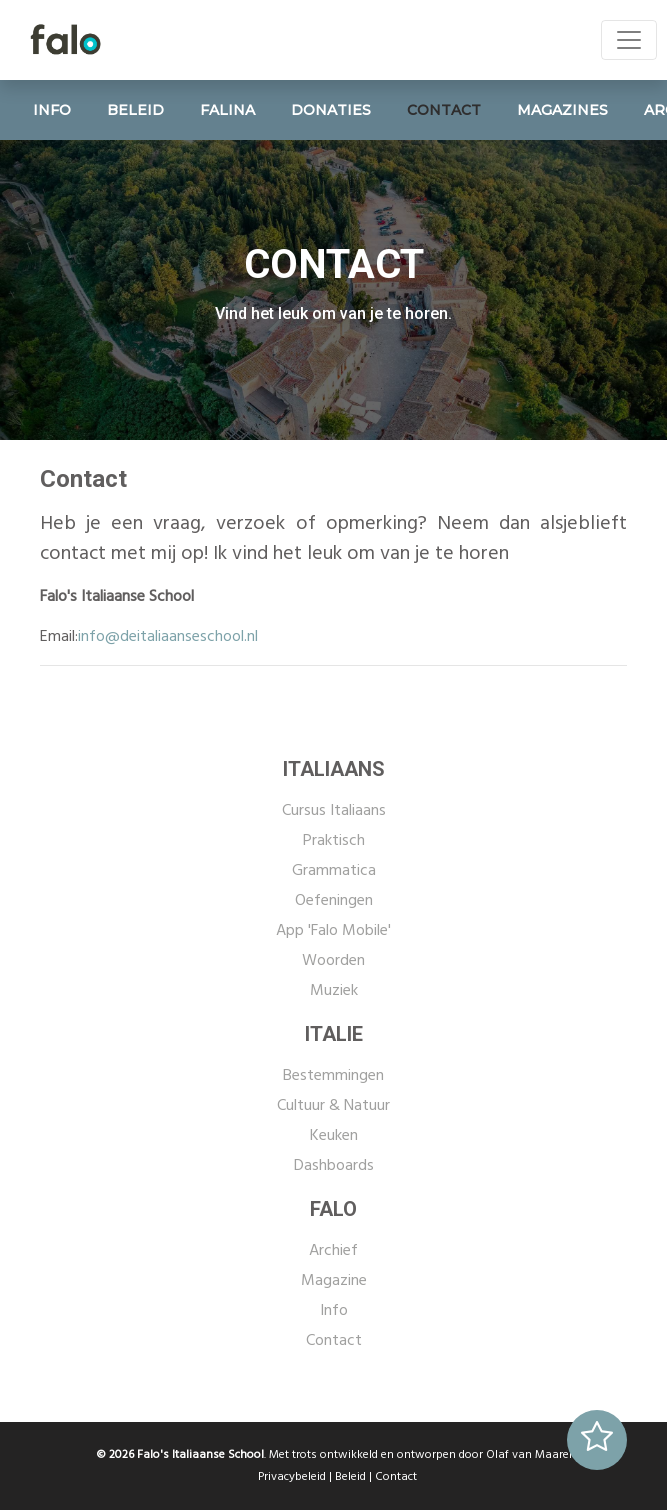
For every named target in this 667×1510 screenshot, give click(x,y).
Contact (334, 1341)
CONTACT (444, 110)
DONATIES (331, 110)
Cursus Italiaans (334, 811)
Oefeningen (334, 901)
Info (334, 1311)
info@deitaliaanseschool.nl (168, 637)
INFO (52, 110)
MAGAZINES (562, 110)
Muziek (334, 991)
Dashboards (334, 1166)
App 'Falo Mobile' (333, 931)
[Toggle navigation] (629, 40)
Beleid (350, 1477)
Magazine (334, 1281)
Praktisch (334, 841)
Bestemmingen (333, 1076)
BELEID (135, 110)
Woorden (333, 961)
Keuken (334, 1136)
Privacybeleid (292, 1477)
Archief (333, 1251)
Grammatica (334, 871)
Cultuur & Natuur (333, 1106)
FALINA (227, 110)
